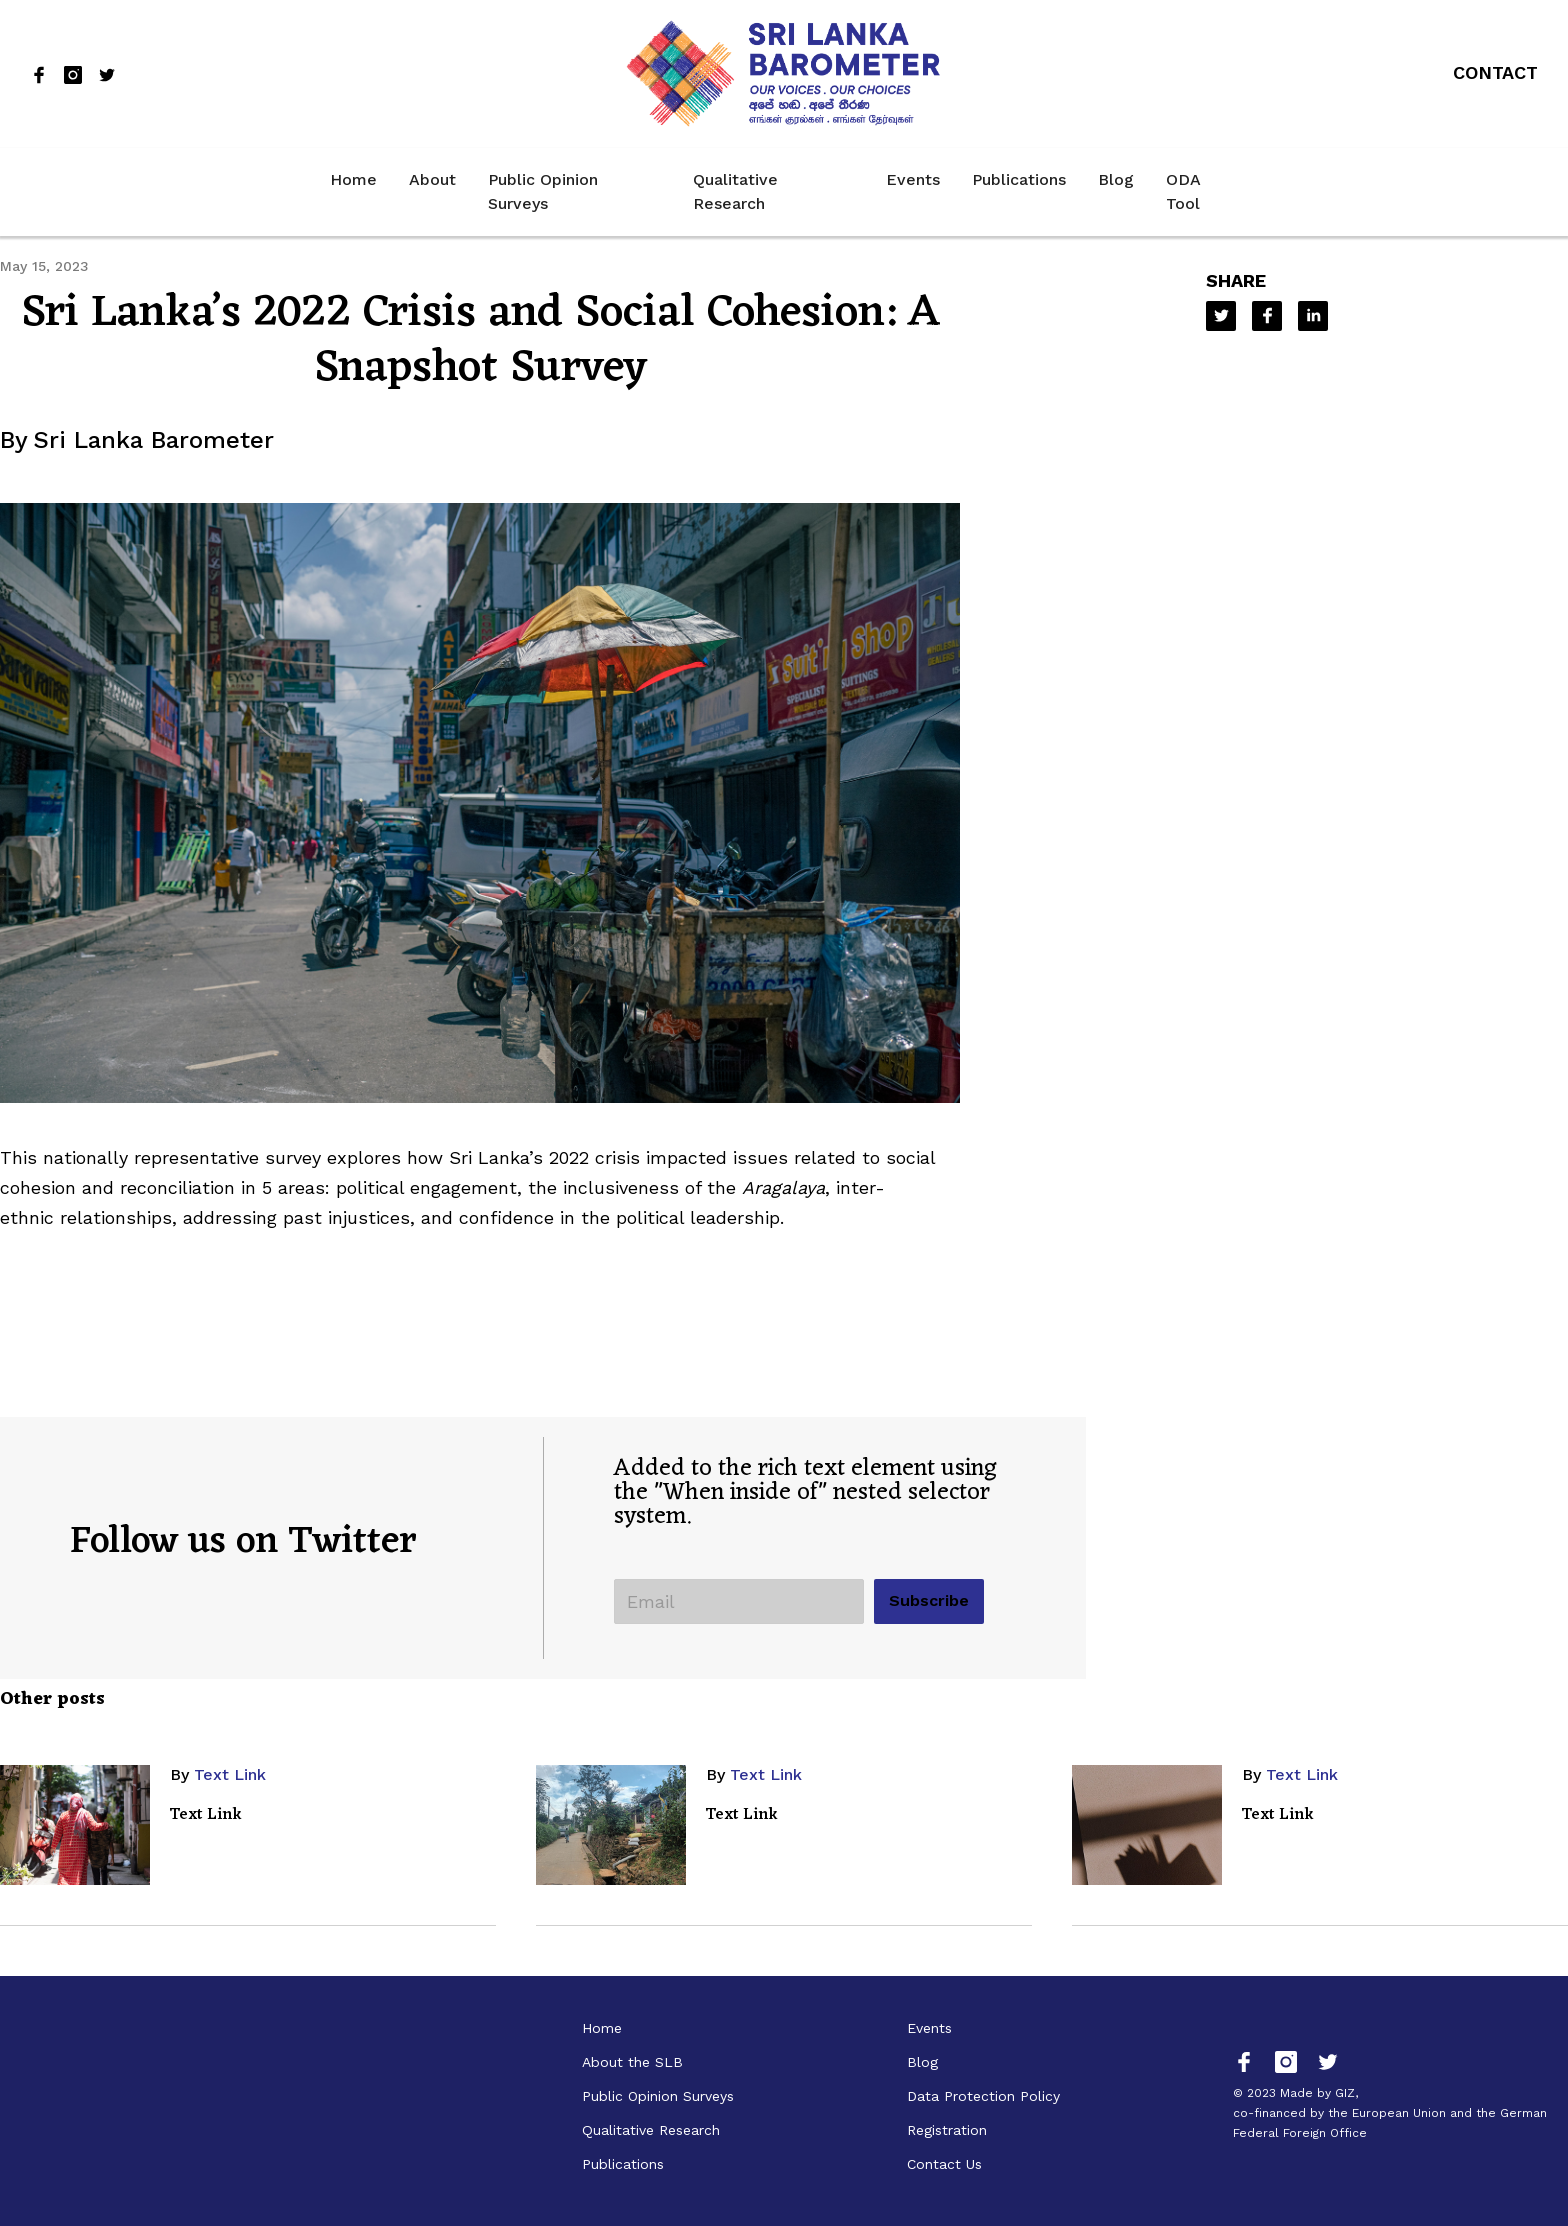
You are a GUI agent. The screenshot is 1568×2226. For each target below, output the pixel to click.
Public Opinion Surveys (543, 191)
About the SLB (632, 2062)
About (432, 179)
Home (353, 179)
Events (913, 179)
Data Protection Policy (983, 2096)
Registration (947, 2130)
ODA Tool (1183, 191)
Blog (1116, 179)
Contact (1495, 72)
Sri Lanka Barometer (153, 440)
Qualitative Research (735, 191)
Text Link (230, 1774)
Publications (1019, 179)
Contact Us (944, 2164)
